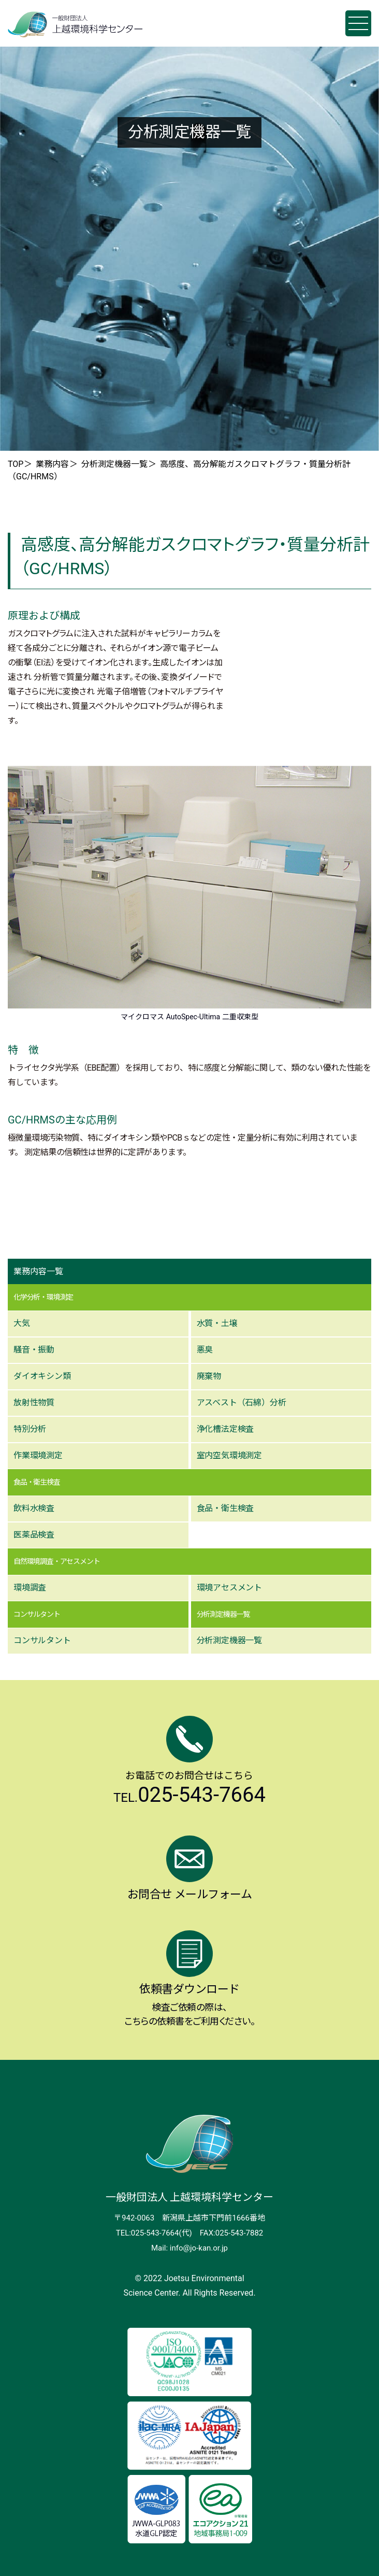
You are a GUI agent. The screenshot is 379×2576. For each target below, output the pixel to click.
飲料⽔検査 (33, 1508)
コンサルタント (42, 1640)
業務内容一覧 (38, 1271)
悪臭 (205, 1350)
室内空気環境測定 (229, 1455)
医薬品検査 (33, 1535)
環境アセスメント (229, 1587)
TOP (15, 464)
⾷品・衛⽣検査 (225, 1508)
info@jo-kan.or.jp (199, 2248)
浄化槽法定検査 (225, 1429)
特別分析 (29, 1429)
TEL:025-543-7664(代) (154, 2233)
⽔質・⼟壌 (217, 1323)
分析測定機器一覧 (114, 464)
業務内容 (52, 464)
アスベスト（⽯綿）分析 (241, 1402)
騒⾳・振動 (33, 1350)
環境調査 (29, 1587)
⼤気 (21, 1323)
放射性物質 (33, 1402)
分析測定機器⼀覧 (229, 1640)
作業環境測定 (38, 1455)
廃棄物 (209, 1376)
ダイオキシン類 (42, 1376)
